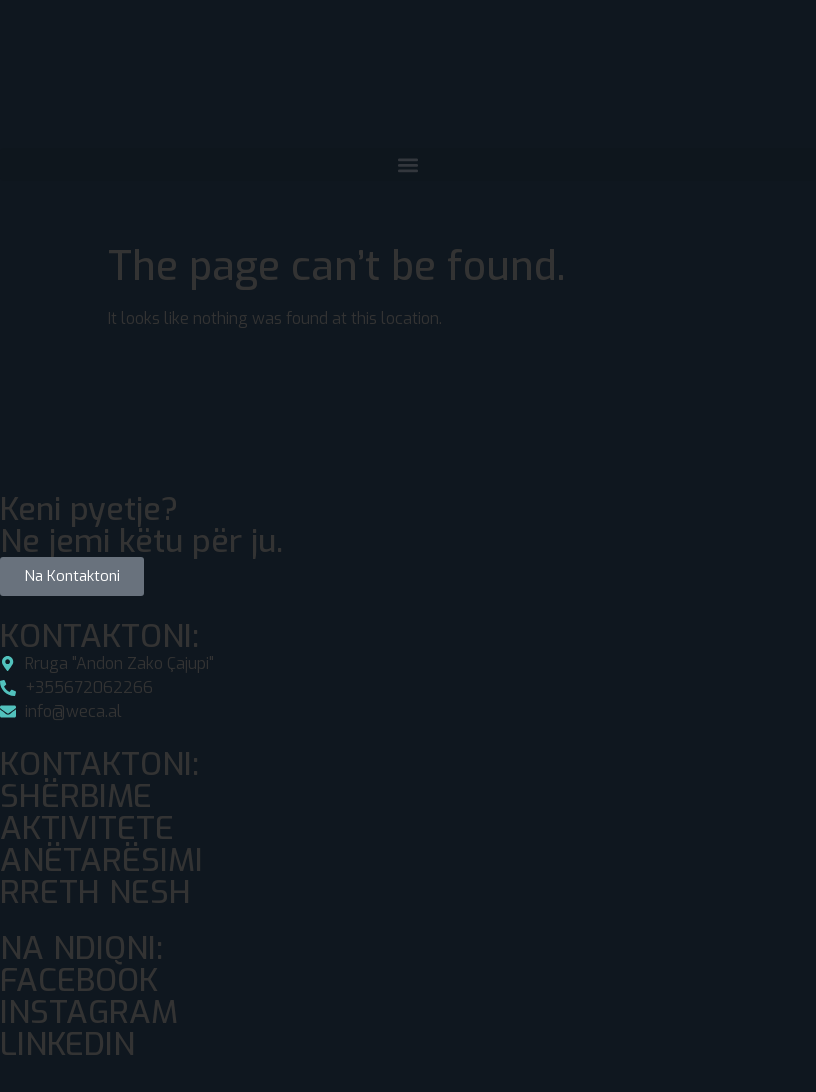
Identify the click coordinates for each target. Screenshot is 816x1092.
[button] (408, 164)
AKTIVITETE (87, 828)
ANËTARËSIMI (101, 860)
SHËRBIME (76, 796)
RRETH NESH (95, 892)
